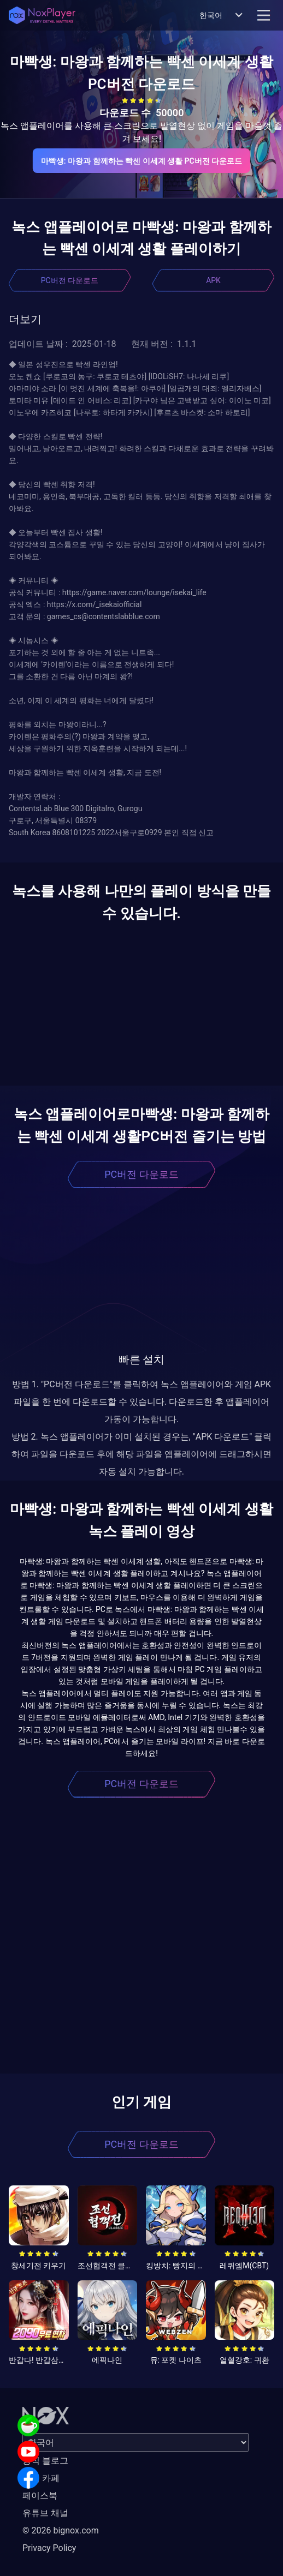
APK (213, 280)
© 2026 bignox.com (60, 2530)
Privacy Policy (49, 2548)
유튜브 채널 (45, 2513)
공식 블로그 (45, 2460)
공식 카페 (41, 2478)
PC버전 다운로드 (69, 280)
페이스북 (39, 2495)
